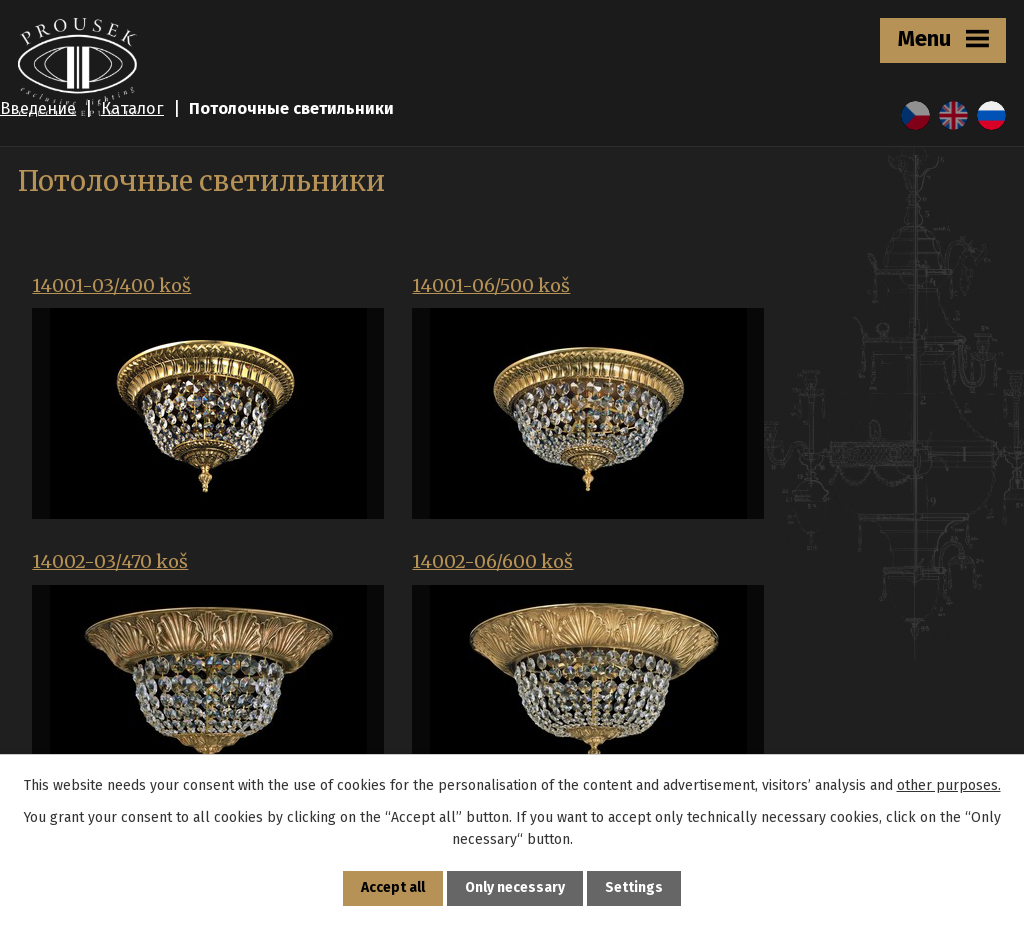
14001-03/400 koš (111, 286)
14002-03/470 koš (769, 286)
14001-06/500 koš (441, 286)
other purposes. (949, 784)
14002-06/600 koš (112, 551)
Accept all (393, 888)
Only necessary (515, 888)
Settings (635, 888)
